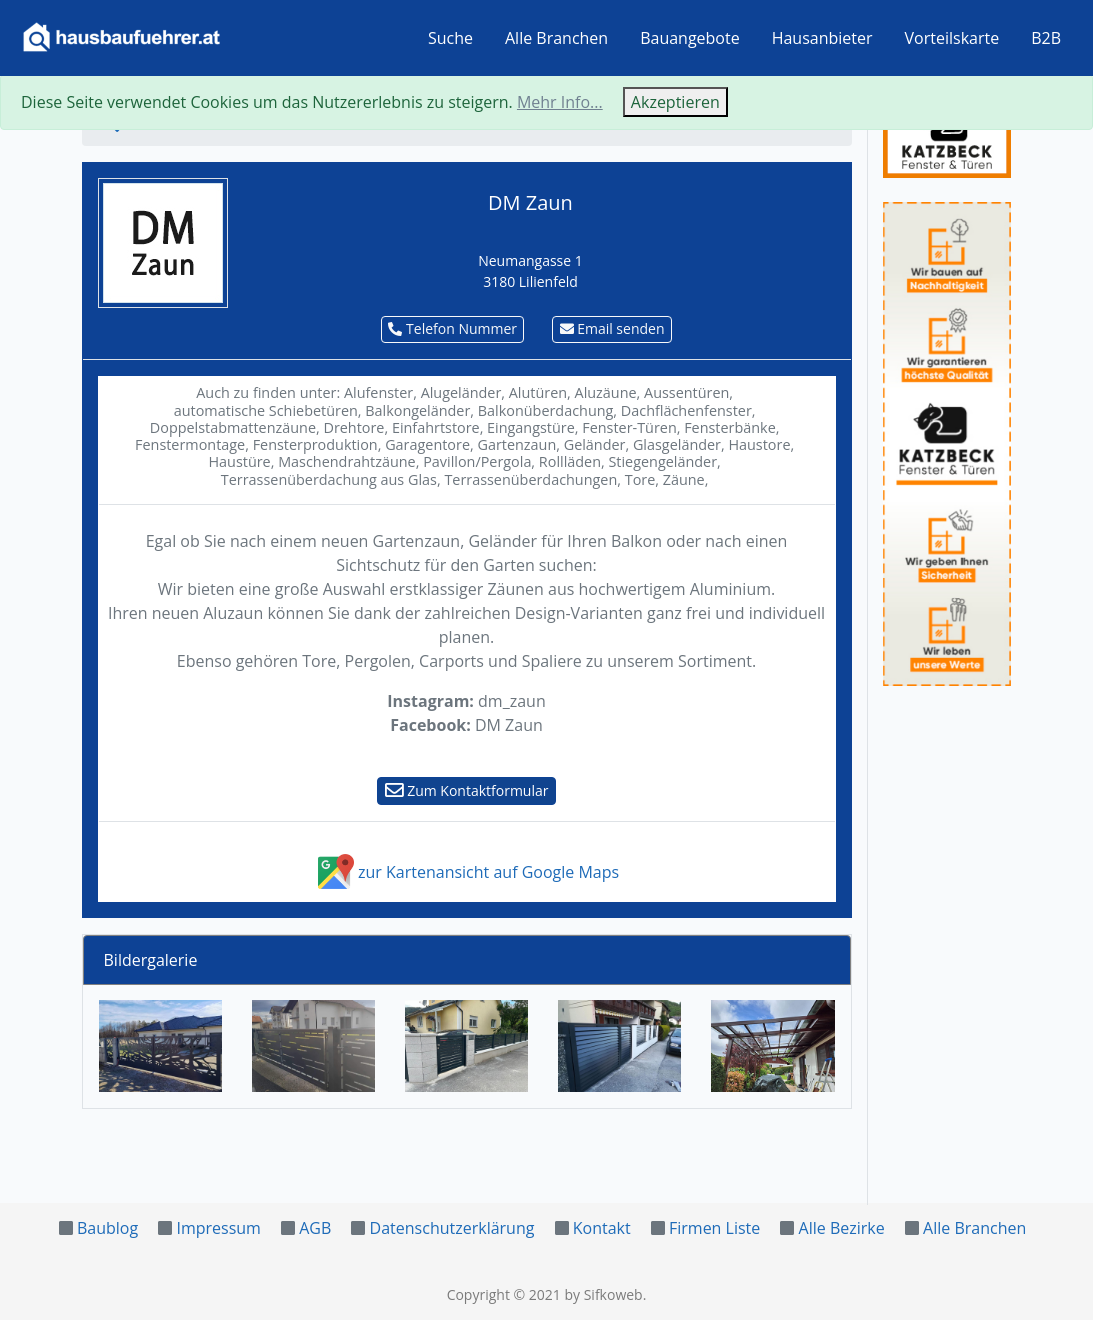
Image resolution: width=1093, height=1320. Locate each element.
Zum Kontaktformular (467, 790)
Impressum (218, 1228)
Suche (450, 38)
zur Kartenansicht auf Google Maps (466, 872)
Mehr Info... (560, 102)
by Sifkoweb (603, 1294)
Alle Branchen (556, 38)
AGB (315, 1228)
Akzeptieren (675, 102)
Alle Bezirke (842, 1228)
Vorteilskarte (952, 38)
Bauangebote (690, 38)
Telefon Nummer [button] (452, 328)
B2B (1046, 38)
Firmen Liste (714, 1228)
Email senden (612, 328)
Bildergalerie (151, 960)
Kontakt (602, 1228)
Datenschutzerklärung (452, 1228)
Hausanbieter (822, 38)
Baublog (107, 1228)
